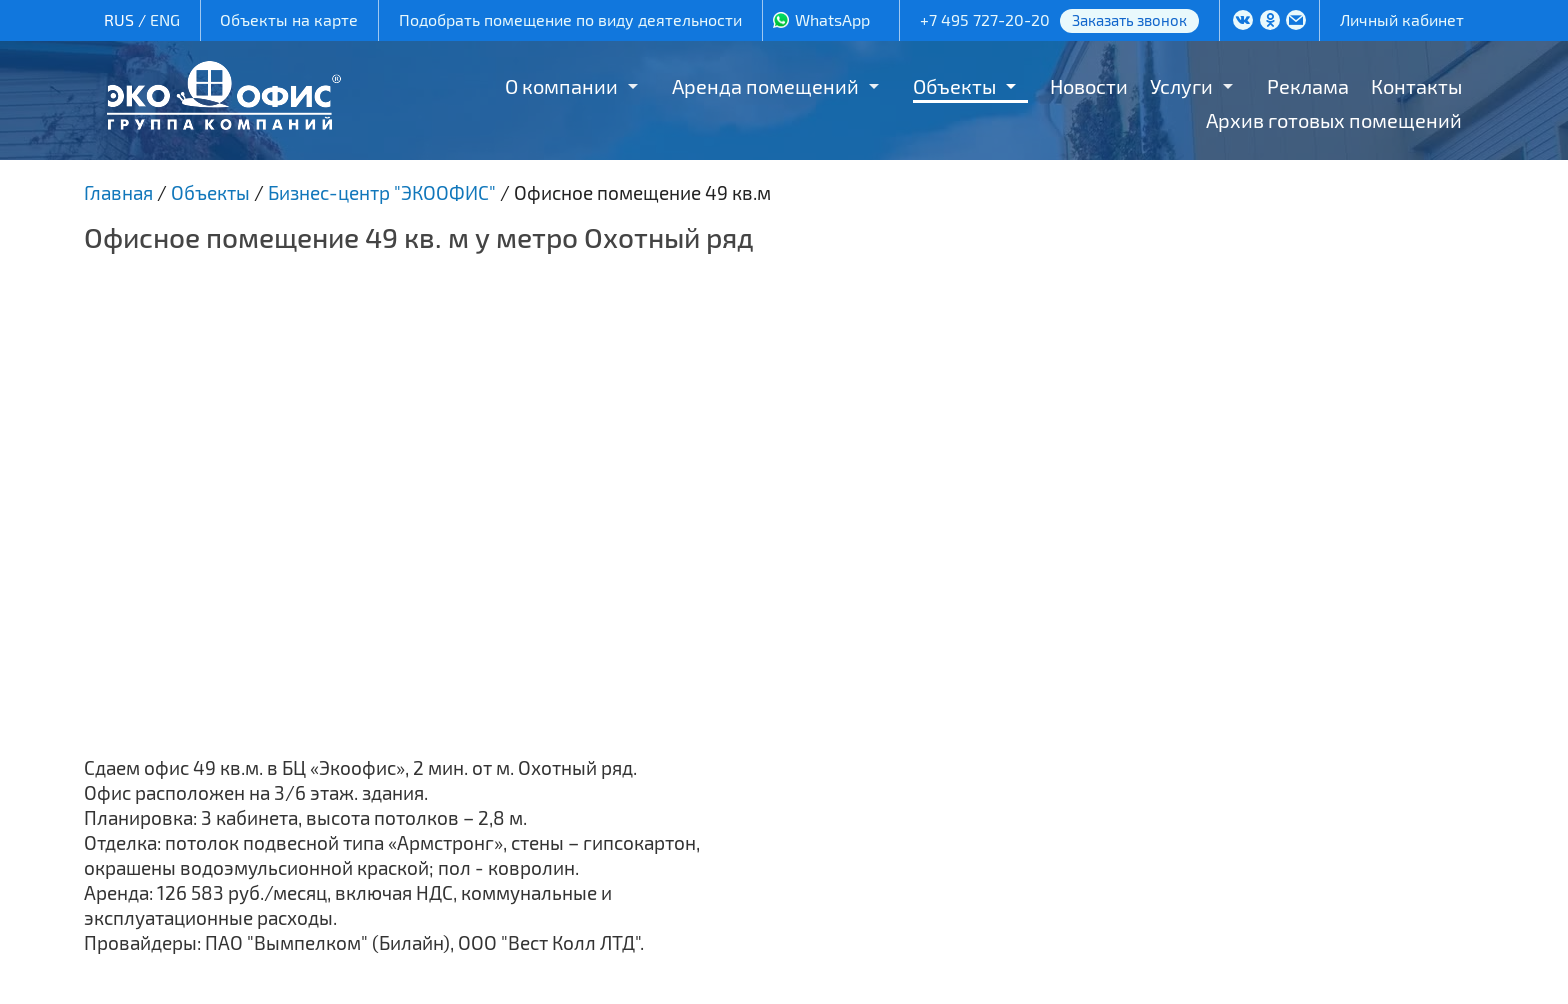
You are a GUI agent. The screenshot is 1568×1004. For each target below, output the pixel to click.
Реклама (1308, 86)
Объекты (954, 86)
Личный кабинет (1402, 19)
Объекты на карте (289, 19)
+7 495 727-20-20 (985, 19)
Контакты (1416, 86)
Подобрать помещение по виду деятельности (570, 19)
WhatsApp (832, 19)
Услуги (1181, 86)
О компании (561, 86)
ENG (165, 19)
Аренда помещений (765, 86)
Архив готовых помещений (1334, 120)
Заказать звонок (1129, 20)
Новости (1089, 86)
